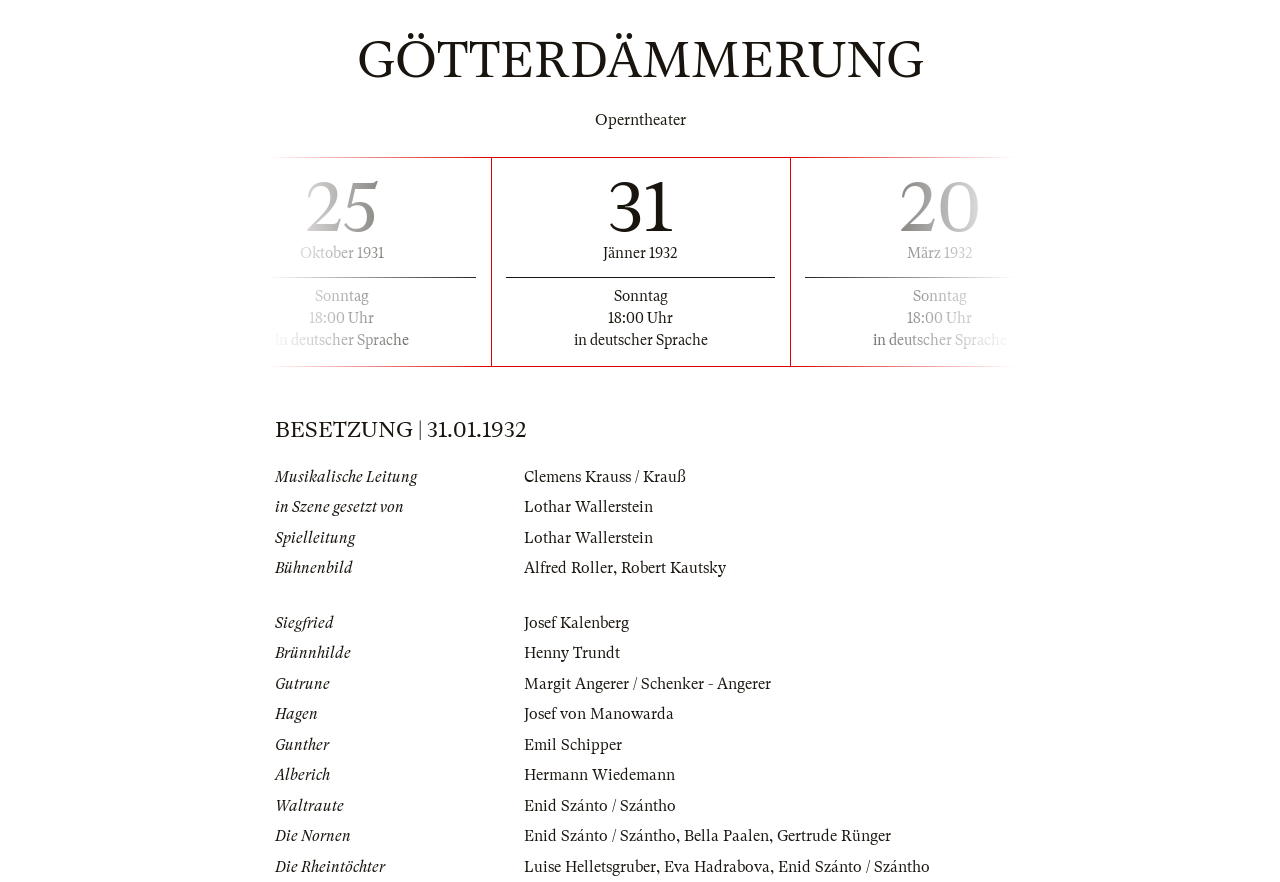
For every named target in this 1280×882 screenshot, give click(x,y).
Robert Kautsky (673, 568)
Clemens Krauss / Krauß (605, 477)
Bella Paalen (726, 836)
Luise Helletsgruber (590, 867)
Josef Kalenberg (576, 623)
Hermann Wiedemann (599, 775)
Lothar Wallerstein (588, 507)
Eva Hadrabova (717, 867)
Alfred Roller (568, 568)
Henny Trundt (572, 653)
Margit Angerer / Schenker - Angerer (647, 684)
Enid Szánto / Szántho (600, 806)
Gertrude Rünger (834, 836)
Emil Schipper (573, 745)
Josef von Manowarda (599, 714)
